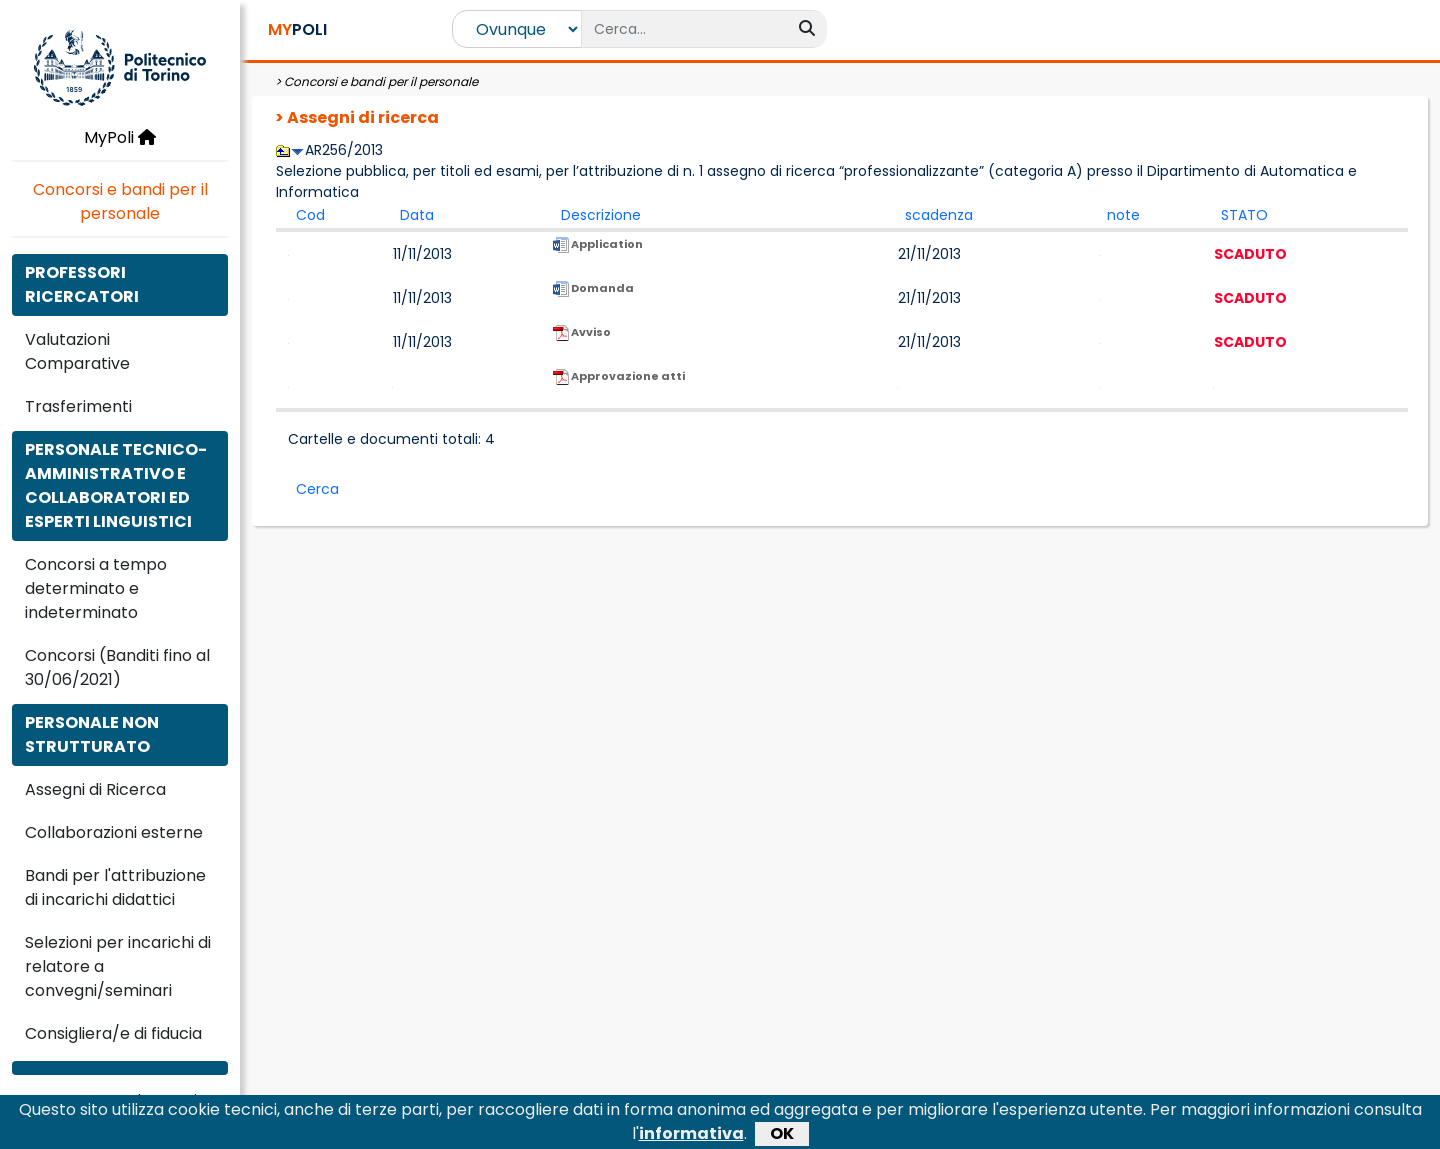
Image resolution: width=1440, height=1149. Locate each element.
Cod (310, 215)
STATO (1244, 215)
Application (598, 254)
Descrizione (601, 215)
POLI (297, 29)
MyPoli (120, 137)
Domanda (593, 298)
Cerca (317, 489)
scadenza (939, 215)
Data (417, 215)
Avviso (582, 342)
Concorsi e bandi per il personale (120, 201)
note (1123, 215)
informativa (691, 1136)
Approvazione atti (619, 386)
